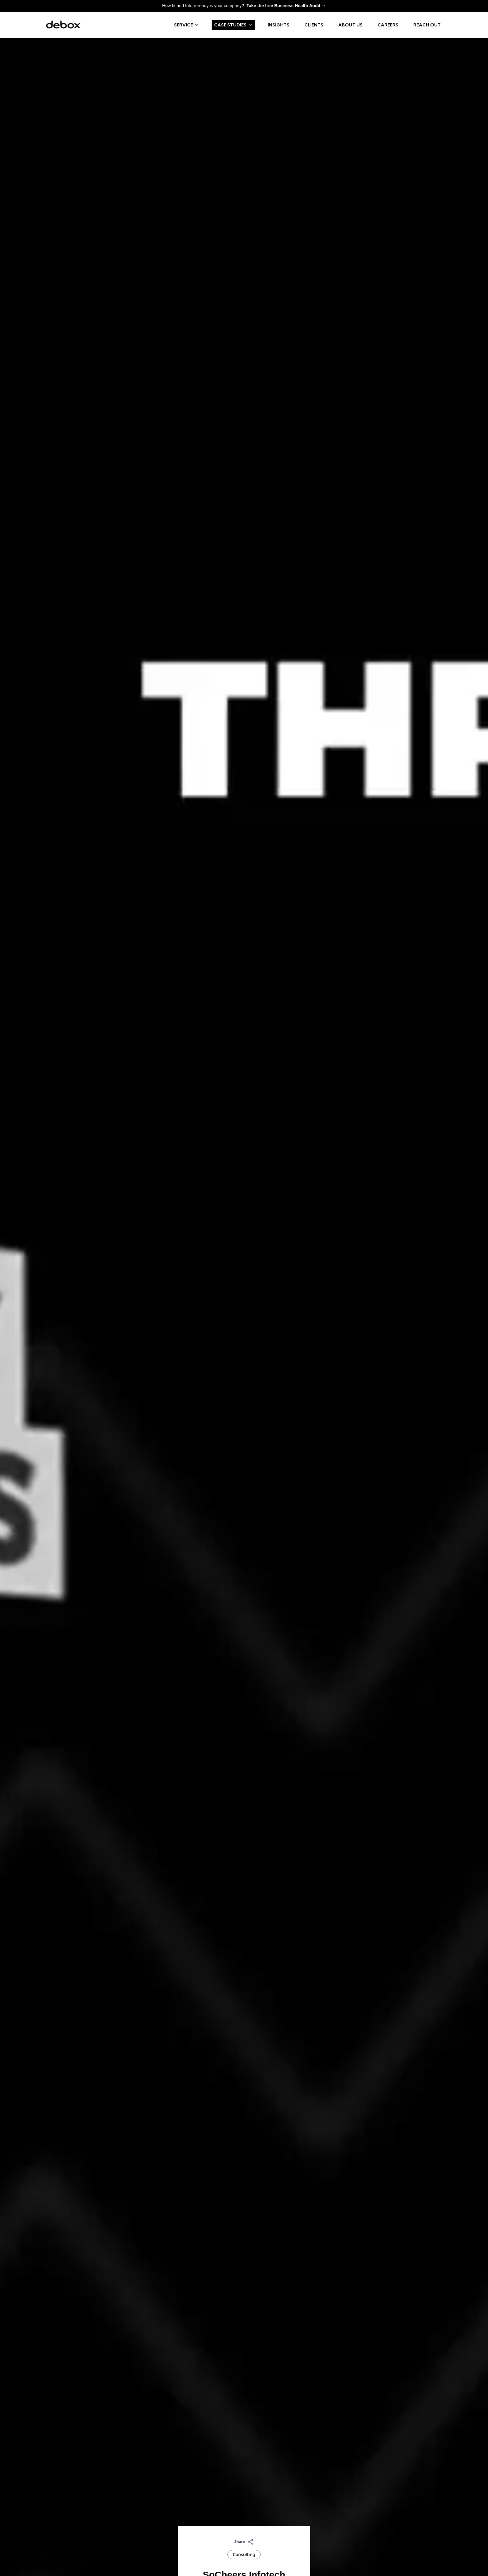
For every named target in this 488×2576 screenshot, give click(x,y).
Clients (313, 25)
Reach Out (427, 25)
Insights (278, 25)
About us (350, 25)
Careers (388, 25)
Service (186, 25)
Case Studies (233, 25)
